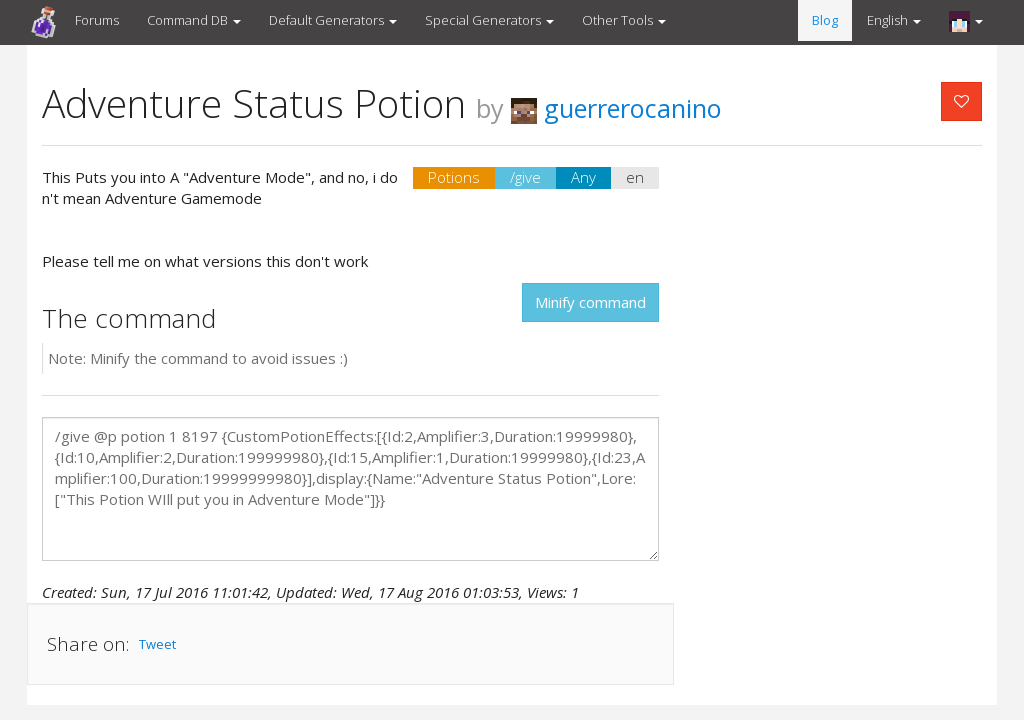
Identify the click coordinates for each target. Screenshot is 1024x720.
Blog (825, 20)
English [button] (894, 20)
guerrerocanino (616, 108)
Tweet (157, 644)
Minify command (590, 302)
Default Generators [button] (333, 20)
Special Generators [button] (489, 20)
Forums (97, 20)
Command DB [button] (194, 20)
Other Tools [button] (624, 20)
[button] (966, 21)
